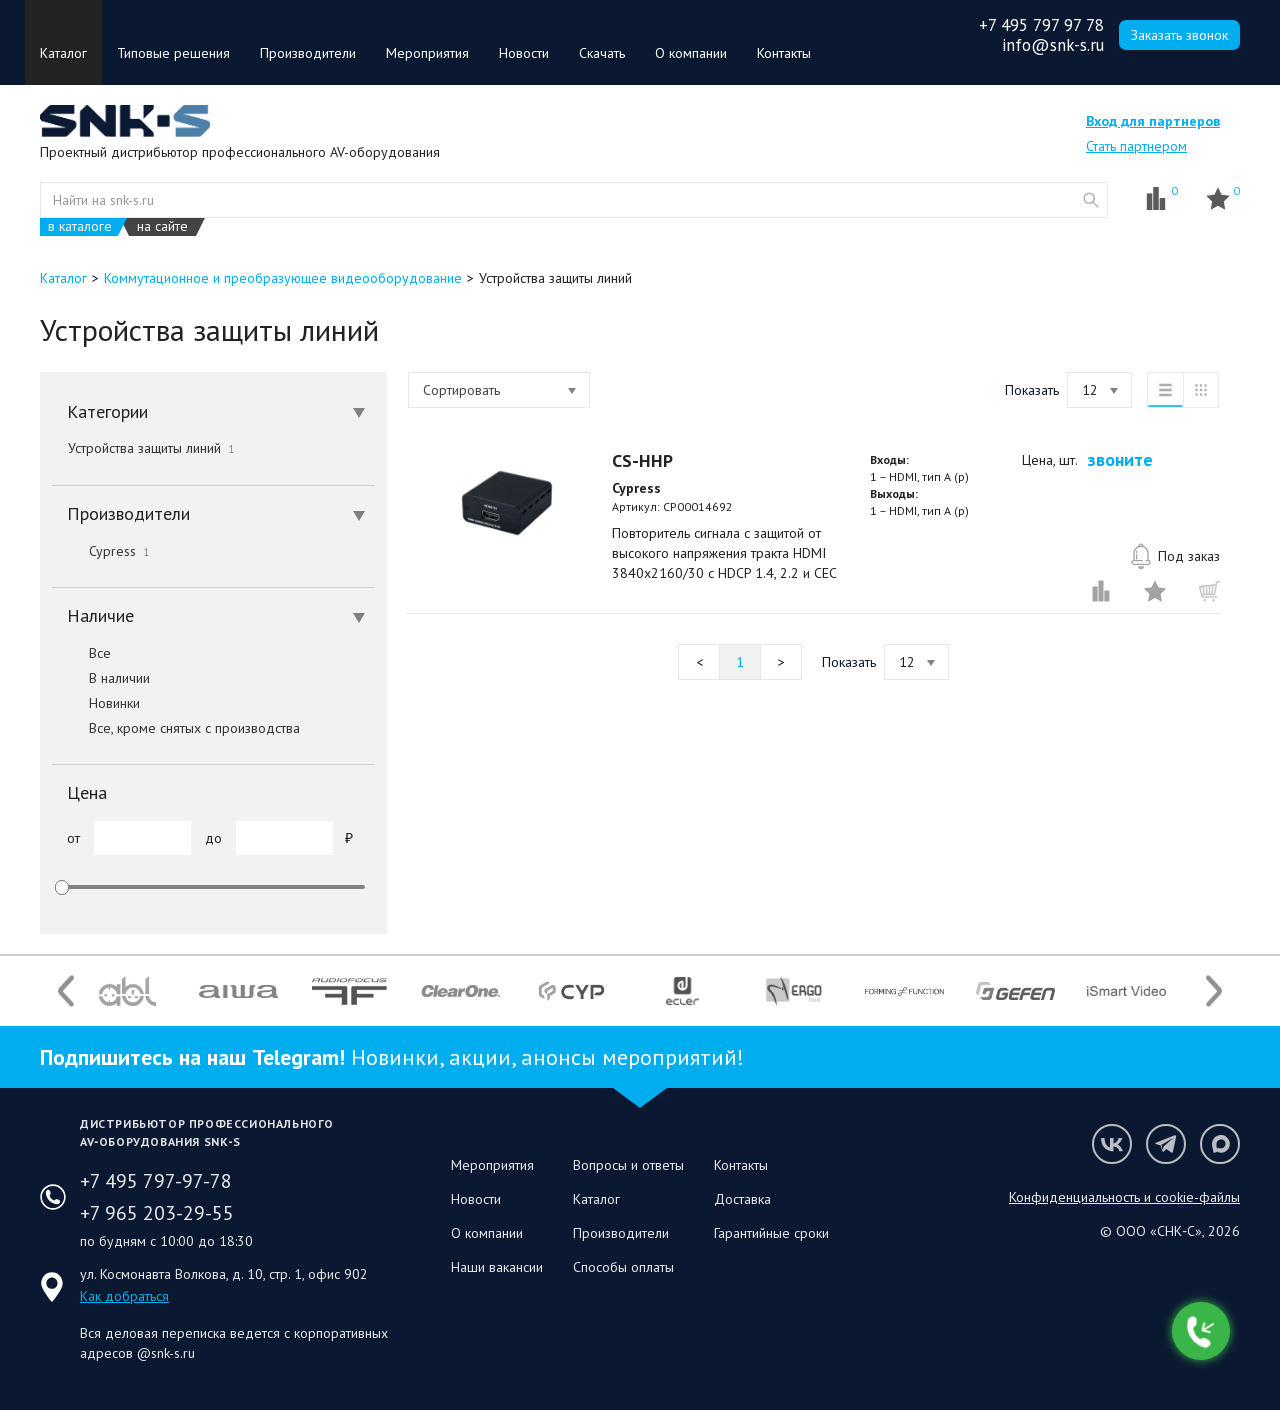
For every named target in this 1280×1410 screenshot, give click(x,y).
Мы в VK (1112, 1144)
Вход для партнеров (1153, 121)
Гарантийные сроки (771, 1233)
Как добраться (124, 1296)
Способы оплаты (623, 1267)
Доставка (742, 1199)
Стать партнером (1136, 146)
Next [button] (1214, 991)
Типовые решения (173, 53)
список (1165, 390)
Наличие (216, 615)
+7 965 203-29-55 (157, 1213)
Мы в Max (1220, 1144)
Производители (308, 53)
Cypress (100, 551)
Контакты (784, 53)
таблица (1201, 390)
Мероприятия (427, 53)
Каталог (63, 53)
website (1091, 200)
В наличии (101, 678)
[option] (127, 991)
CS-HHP (642, 460)
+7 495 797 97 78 (1041, 25)
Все (81, 653)
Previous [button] (66, 991)
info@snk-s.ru (1053, 45)
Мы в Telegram (1166, 1144)
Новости (524, 53)
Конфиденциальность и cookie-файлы (1124, 1197)
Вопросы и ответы (628, 1165)
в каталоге (80, 226)
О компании (691, 53)
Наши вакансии (497, 1267)
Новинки (96, 703)
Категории (216, 411)
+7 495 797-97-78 (156, 1181)
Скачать (602, 53)
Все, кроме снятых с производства (176, 728)
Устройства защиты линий (151, 448)
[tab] (213, 412)
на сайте (162, 226)
